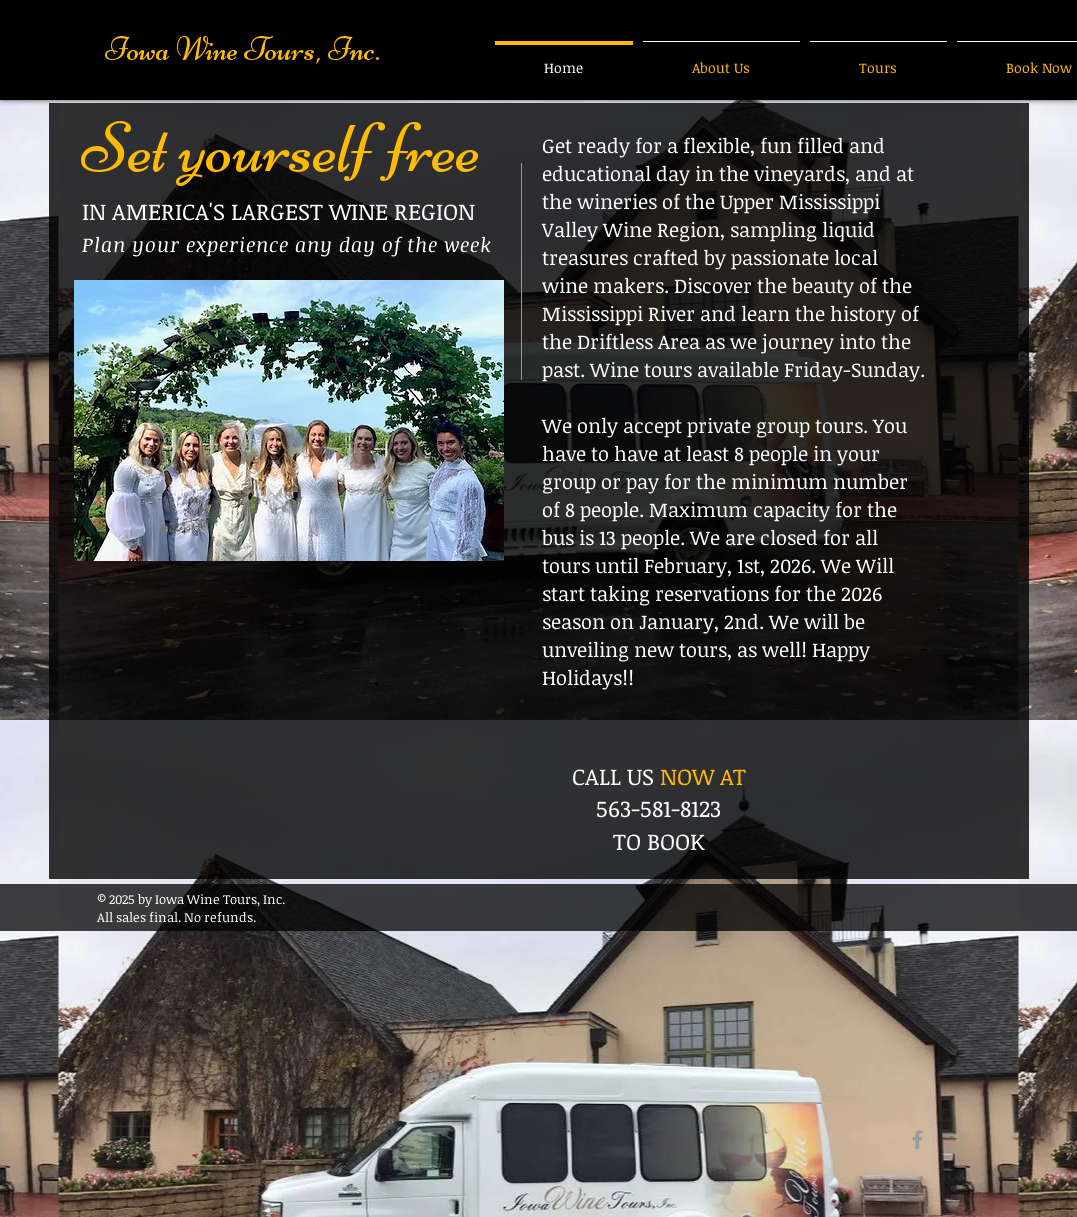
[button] (289, 420)
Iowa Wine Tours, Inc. (242, 49)
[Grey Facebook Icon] (917, 1139)
